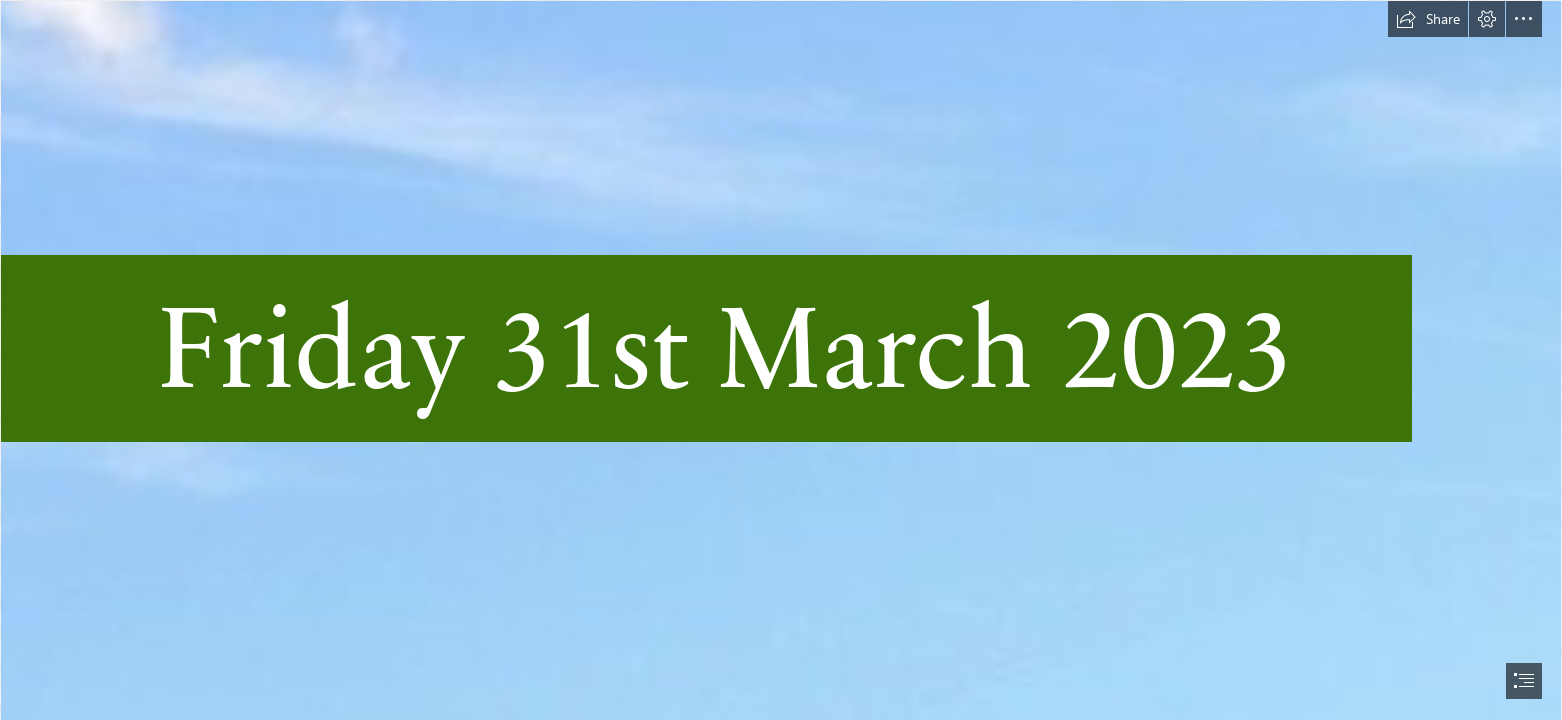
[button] (1428, 19)
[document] (781, 360)
